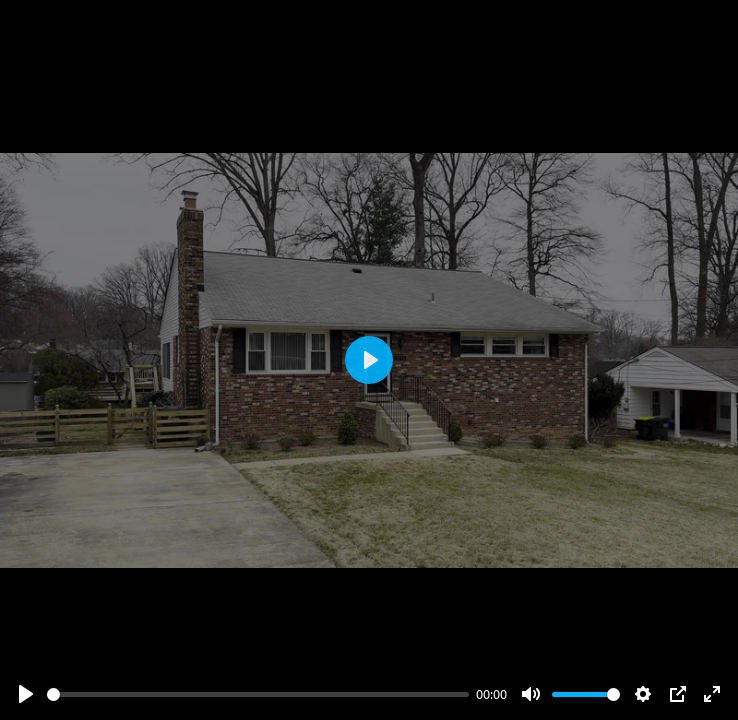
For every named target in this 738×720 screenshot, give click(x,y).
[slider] (258, 694)
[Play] (26, 694)
